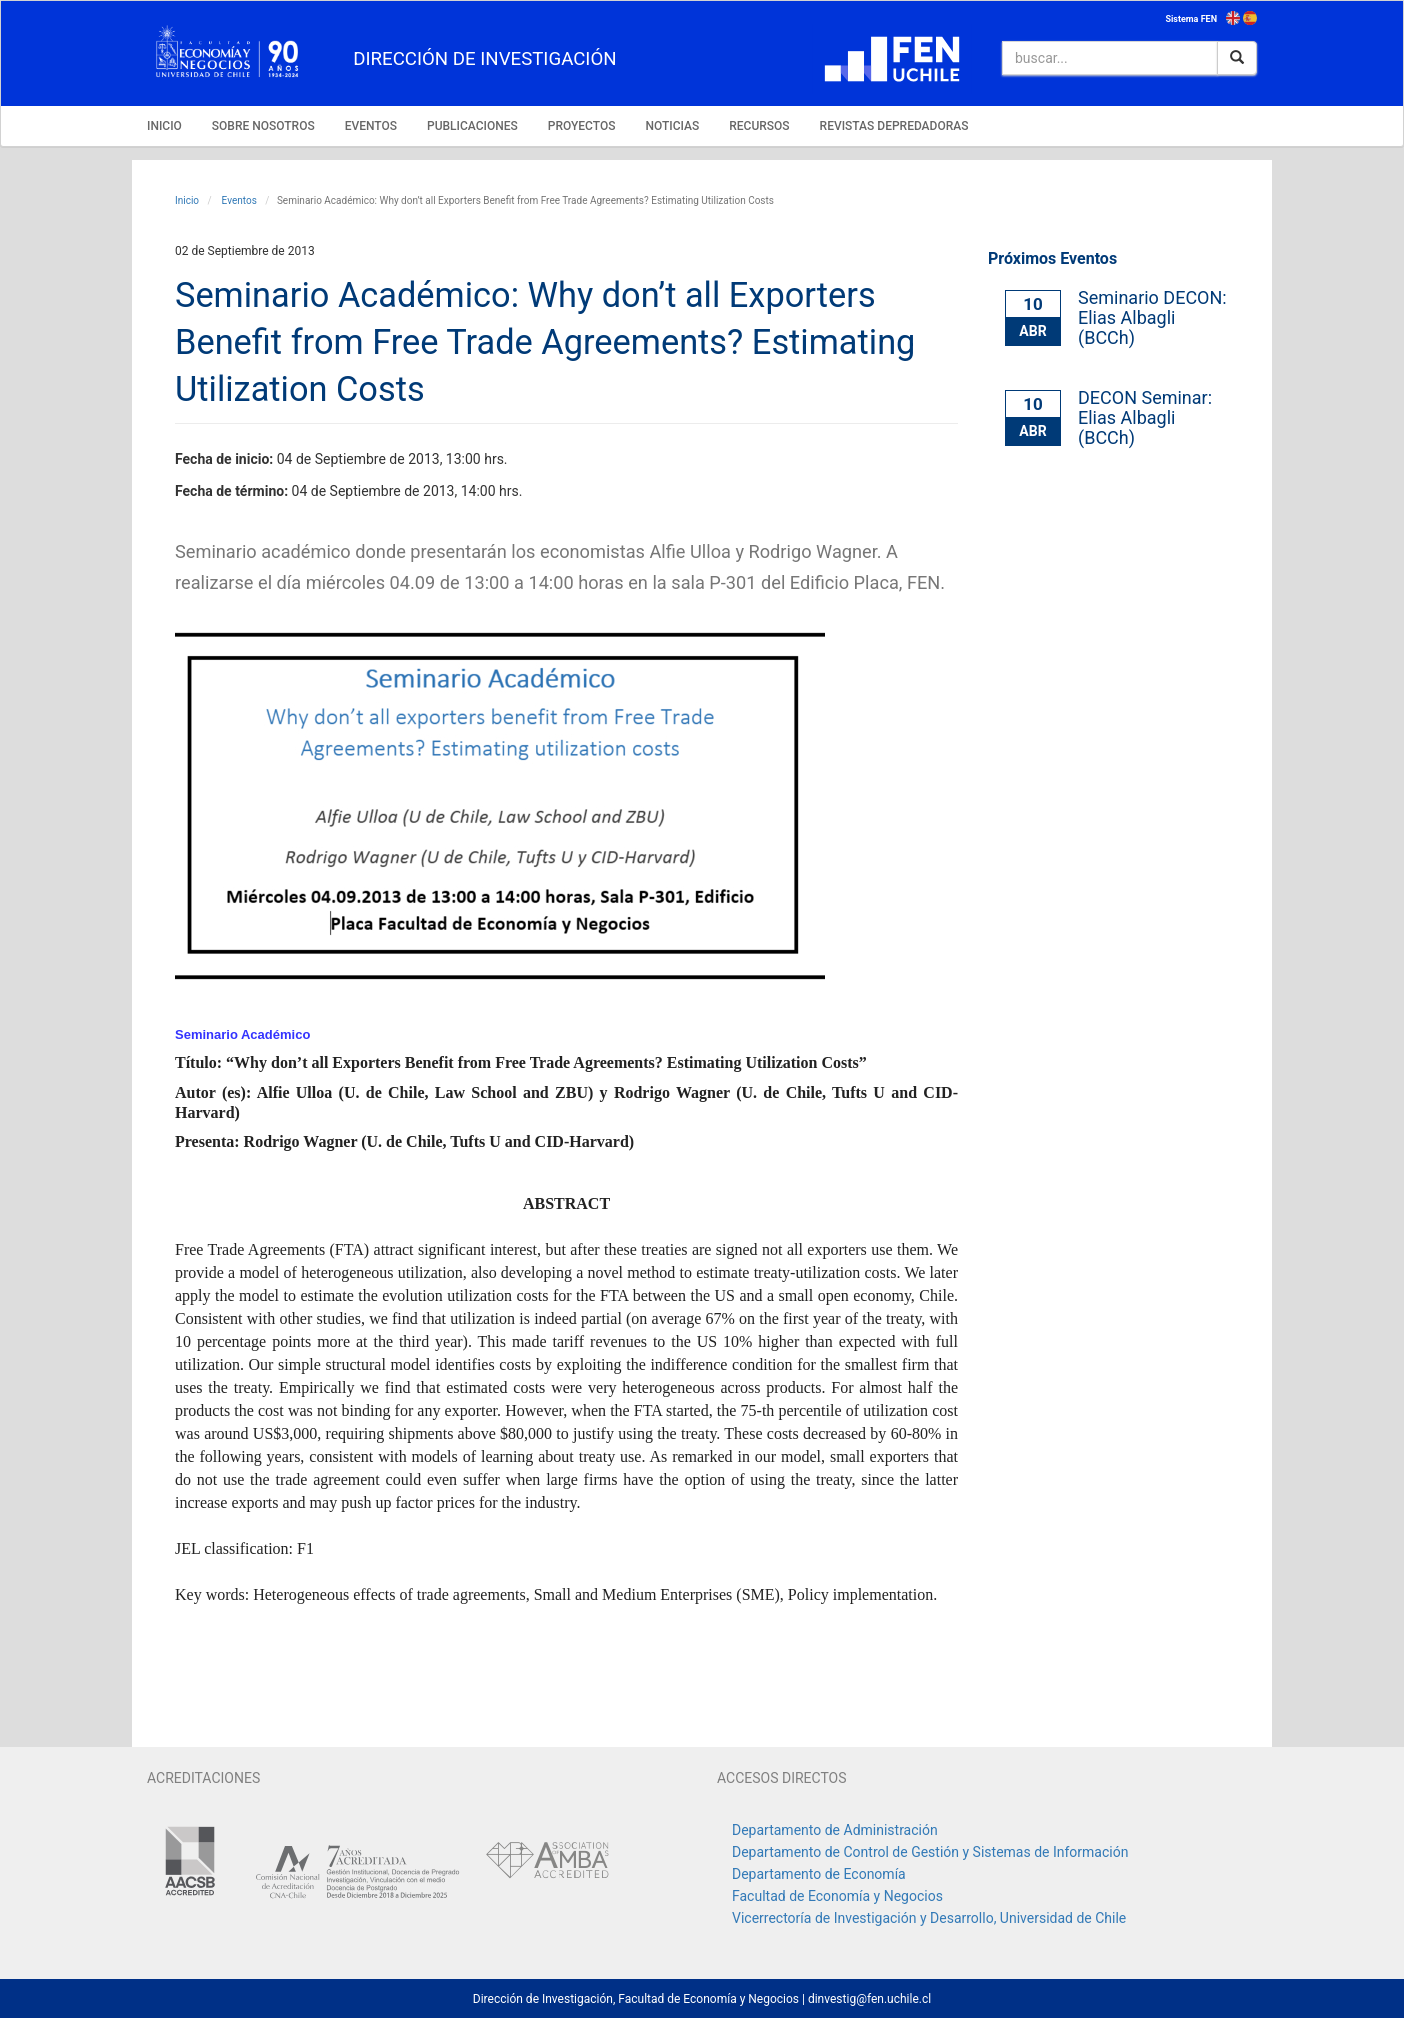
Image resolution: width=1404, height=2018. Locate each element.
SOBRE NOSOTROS (263, 126)
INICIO (164, 126)
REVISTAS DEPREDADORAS (894, 126)
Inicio (187, 200)
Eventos (238, 200)
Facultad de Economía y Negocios (837, 1896)
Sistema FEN (1191, 19)
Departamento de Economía (819, 1874)
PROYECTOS (582, 126)
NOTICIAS (672, 126)
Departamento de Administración (835, 1830)
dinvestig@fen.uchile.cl (869, 1999)
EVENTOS (371, 126)
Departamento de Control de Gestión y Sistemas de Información (930, 1852)
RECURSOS (759, 126)
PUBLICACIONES (472, 126)
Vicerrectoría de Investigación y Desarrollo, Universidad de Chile (929, 1918)
